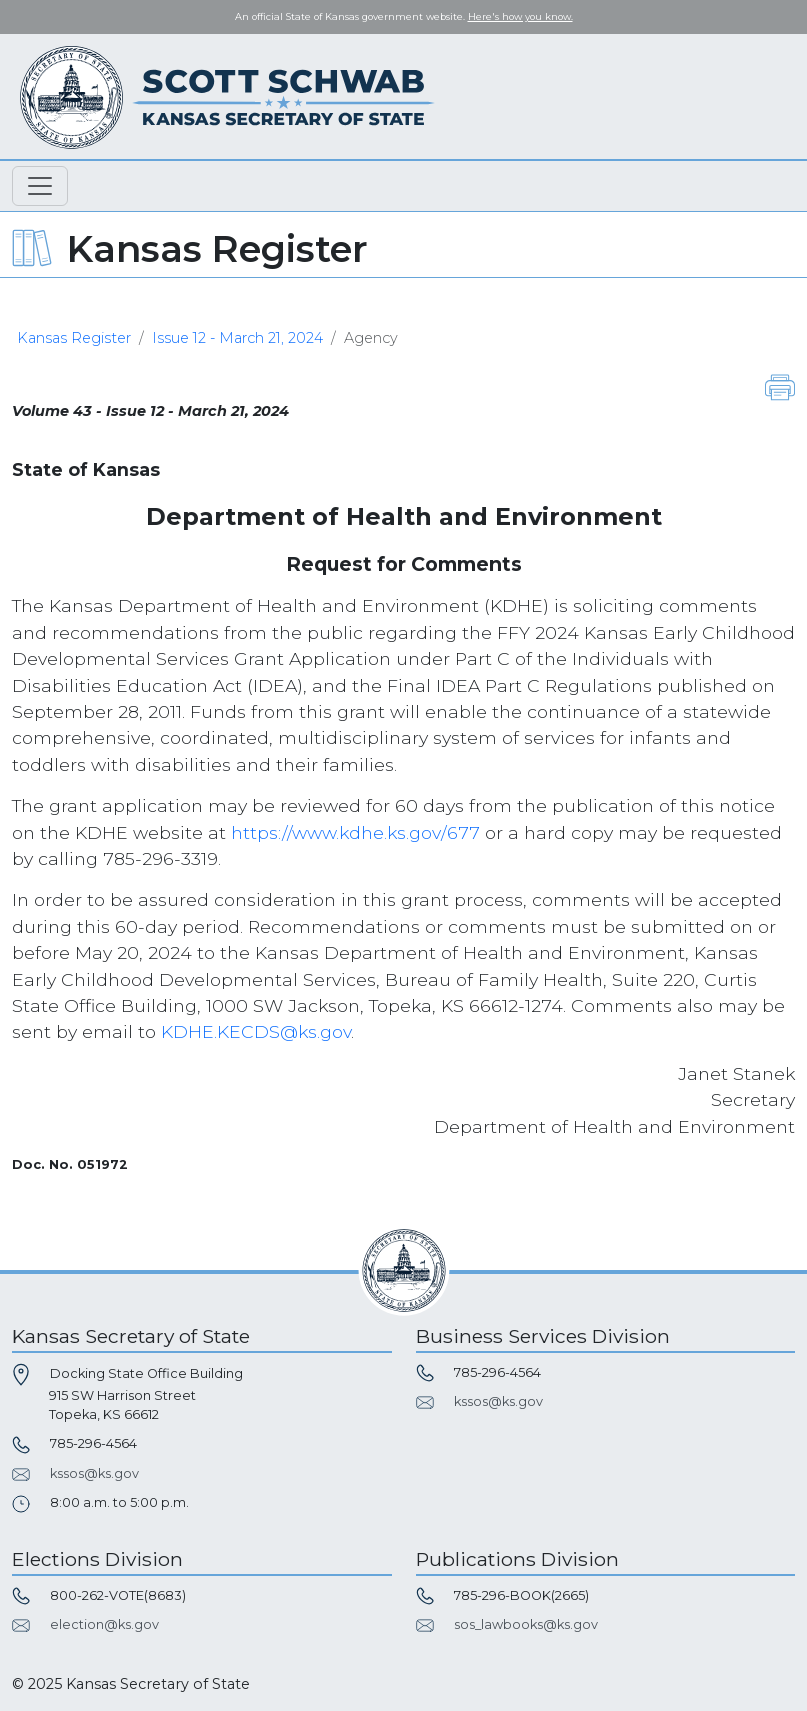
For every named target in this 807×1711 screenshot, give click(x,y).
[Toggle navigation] (40, 186)
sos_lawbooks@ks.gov (526, 1624)
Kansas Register (74, 338)
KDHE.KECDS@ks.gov (256, 1031)
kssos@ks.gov (94, 1473)
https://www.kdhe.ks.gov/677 (355, 832)
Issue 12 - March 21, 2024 (237, 338)
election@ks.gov (104, 1624)
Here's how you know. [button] (520, 16)
